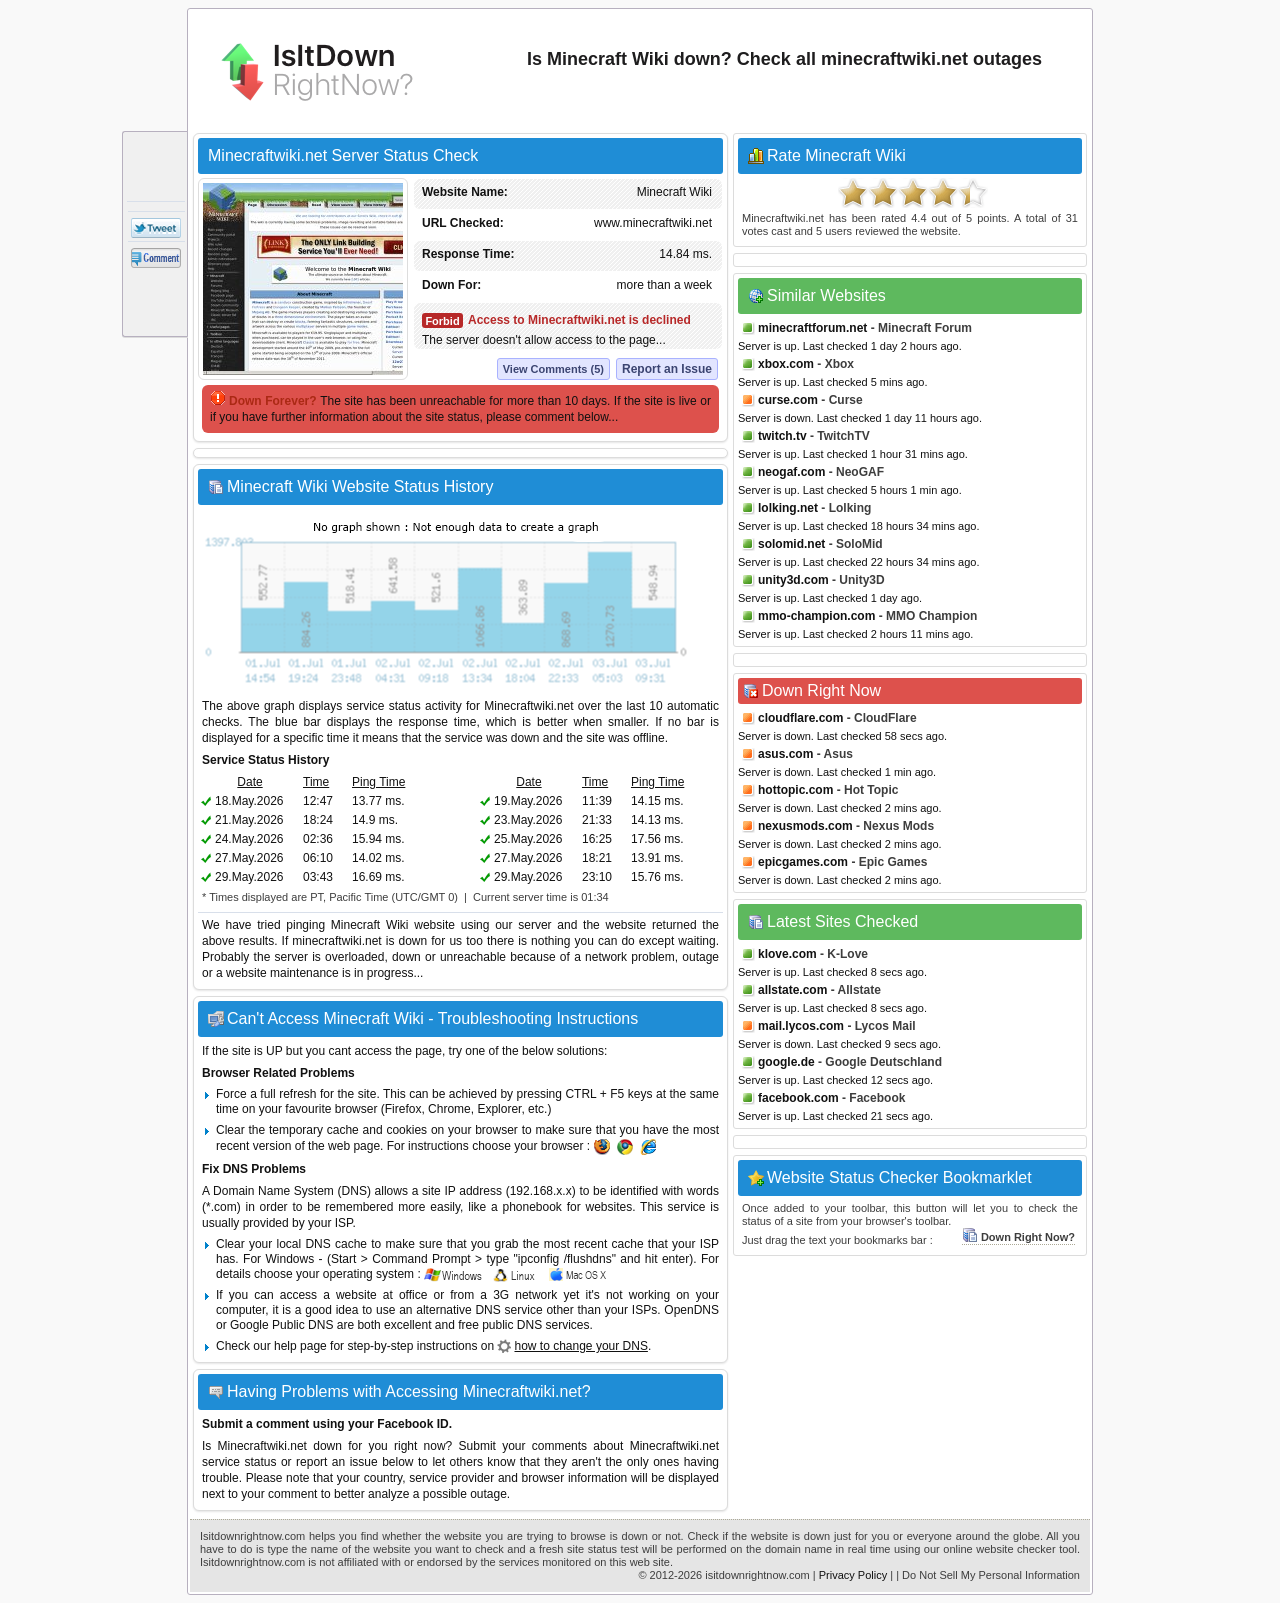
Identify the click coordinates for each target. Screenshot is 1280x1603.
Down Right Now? (1018, 1237)
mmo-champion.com (816, 616)
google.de (786, 1062)
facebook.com (798, 1098)
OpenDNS (691, 1310)
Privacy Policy (853, 1575)
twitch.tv (782, 436)
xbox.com (786, 364)
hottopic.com (795, 790)
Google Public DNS (281, 1325)
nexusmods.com (805, 826)
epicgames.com (803, 862)
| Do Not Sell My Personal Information (988, 1575)
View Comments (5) (553, 369)
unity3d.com (793, 580)
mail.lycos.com (801, 1026)
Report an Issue (667, 369)
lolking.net (788, 508)
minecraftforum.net (812, 328)
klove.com (787, 954)
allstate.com (792, 990)
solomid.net (791, 544)
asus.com (785, 754)
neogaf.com (791, 472)
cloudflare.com (800, 718)
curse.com (788, 400)
